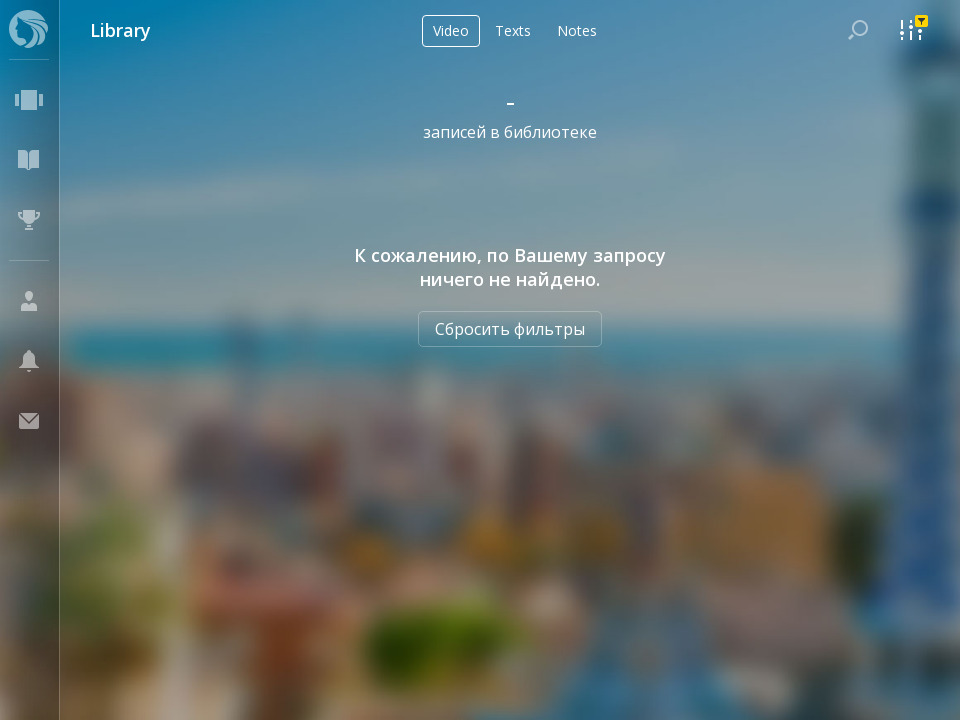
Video (451, 30)
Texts (513, 30)
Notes (577, 30)
